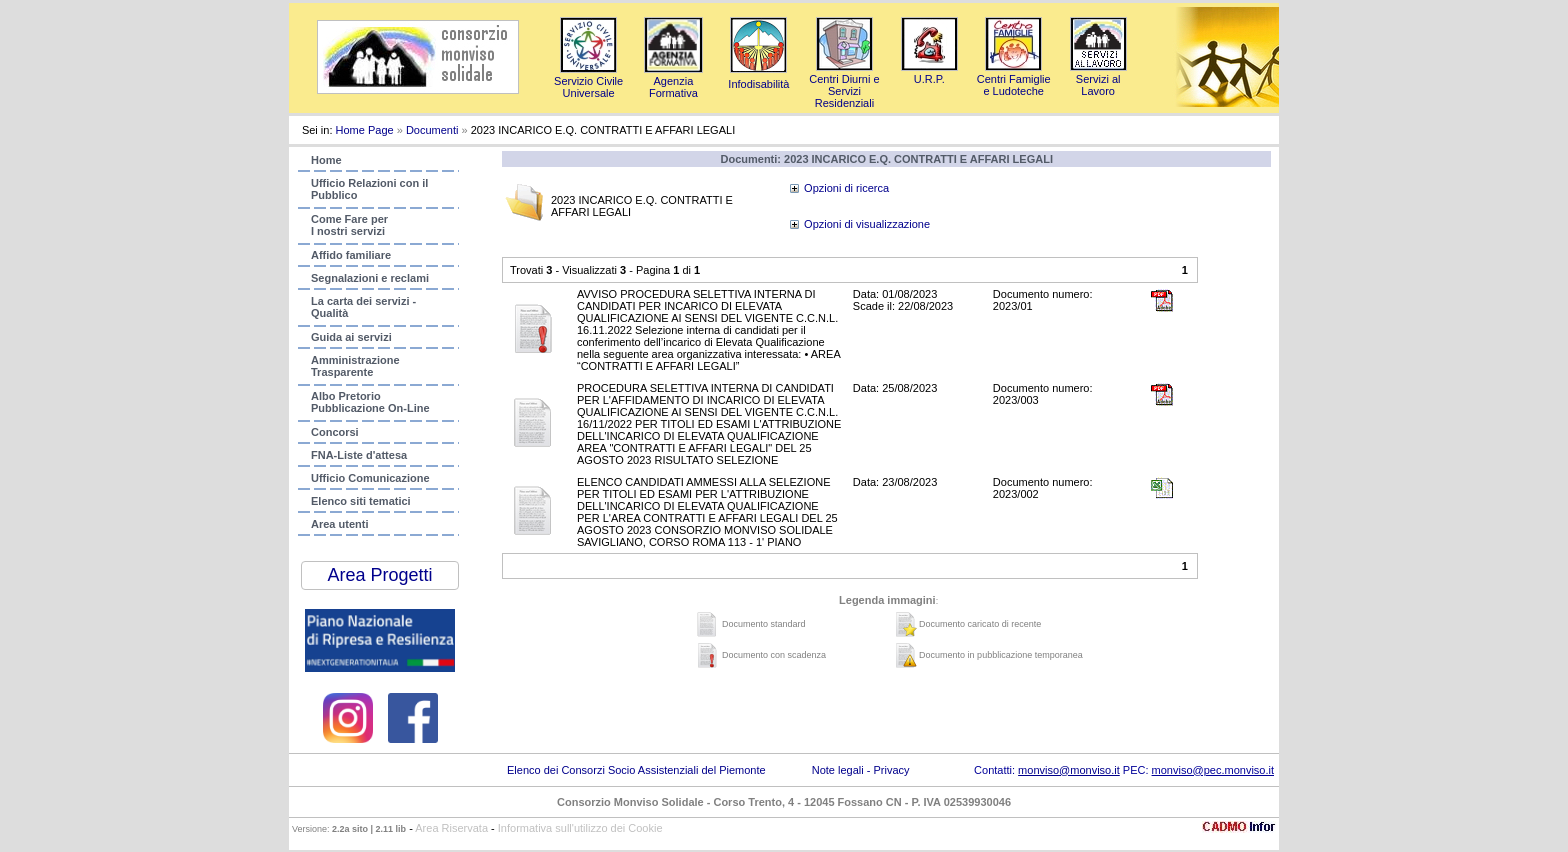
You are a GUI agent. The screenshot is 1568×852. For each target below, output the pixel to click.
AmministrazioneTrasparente (355, 366)
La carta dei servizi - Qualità (363, 307)
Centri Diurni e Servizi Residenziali (844, 85)
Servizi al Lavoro (1098, 79)
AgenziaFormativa (673, 81)
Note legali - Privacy (861, 770)
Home (326, 160)
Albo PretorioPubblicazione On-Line (370, 402)
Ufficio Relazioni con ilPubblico (369, 189)
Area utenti (339, 524)
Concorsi (335, 432)
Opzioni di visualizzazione (867, 224)
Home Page (365, 130)
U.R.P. (929, 73)
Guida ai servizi (351, 337)
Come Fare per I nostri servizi (349, 225)
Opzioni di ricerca (846, 188)
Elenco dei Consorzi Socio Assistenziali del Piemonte (636, 770)
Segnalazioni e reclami (370, 278)
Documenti (432, 130)
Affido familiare (351, 255)
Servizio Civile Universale (588, 81)
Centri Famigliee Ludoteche (1014, 79)
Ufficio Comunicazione (370, 478)
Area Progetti (379, 575)
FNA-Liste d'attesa (359, 455)
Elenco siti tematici (361, 501)
